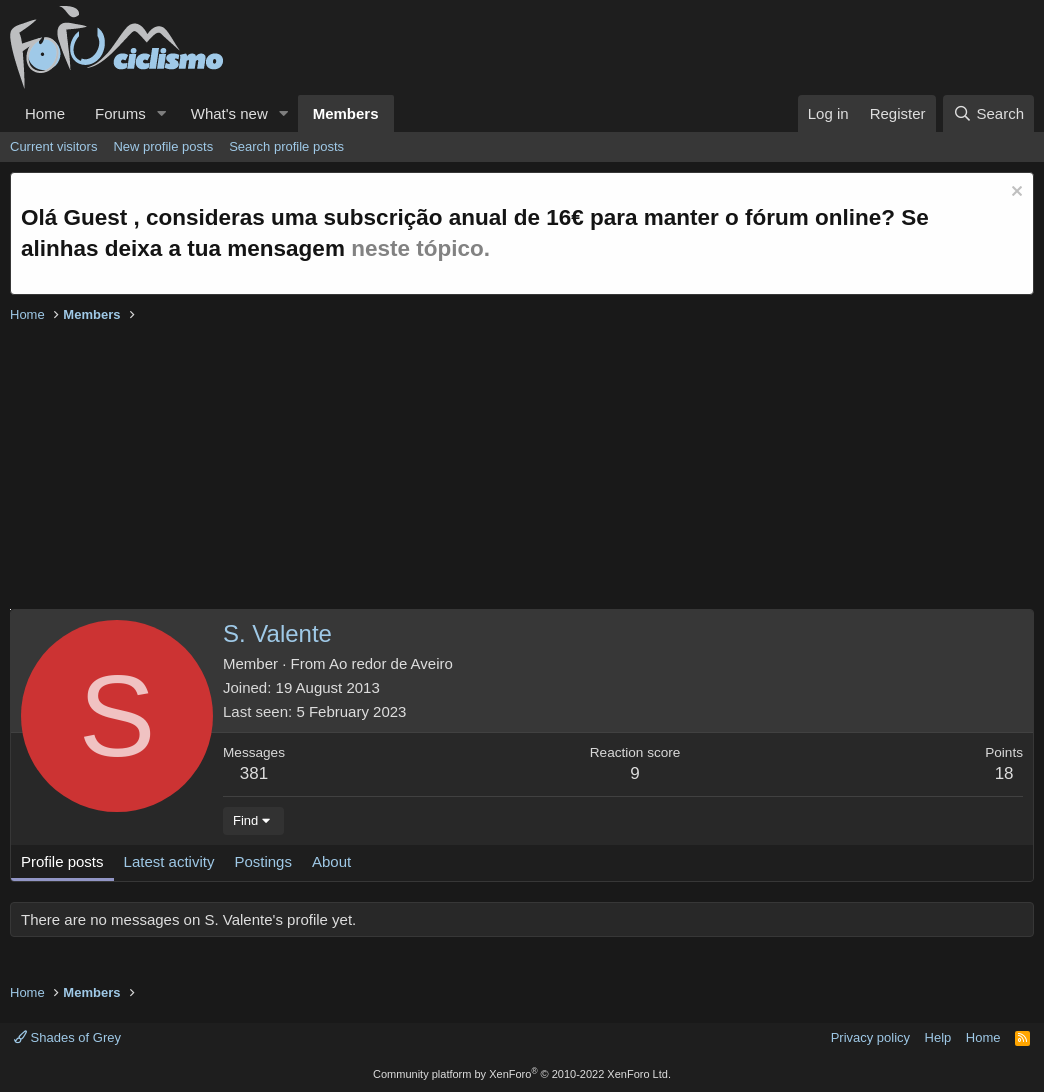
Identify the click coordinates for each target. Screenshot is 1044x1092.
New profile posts (163, 146)
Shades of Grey (67, 1037)
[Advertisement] (522, 469)
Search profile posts (286, 146)
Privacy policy (870, 1037)
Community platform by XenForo (522, 1074)
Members (346, 113)
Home (45, 113)
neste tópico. (420, 248)
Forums (120, 113)
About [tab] (331, 861)
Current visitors (53, 146)
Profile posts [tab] (62, 861)
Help (938, 1037)
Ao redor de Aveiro (391, 663)
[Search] (988, 113)
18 (1004, 773)
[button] (162, 113)
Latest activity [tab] (169, 861)
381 (254, 773)
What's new (229, 113)
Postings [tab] (263, 861)
